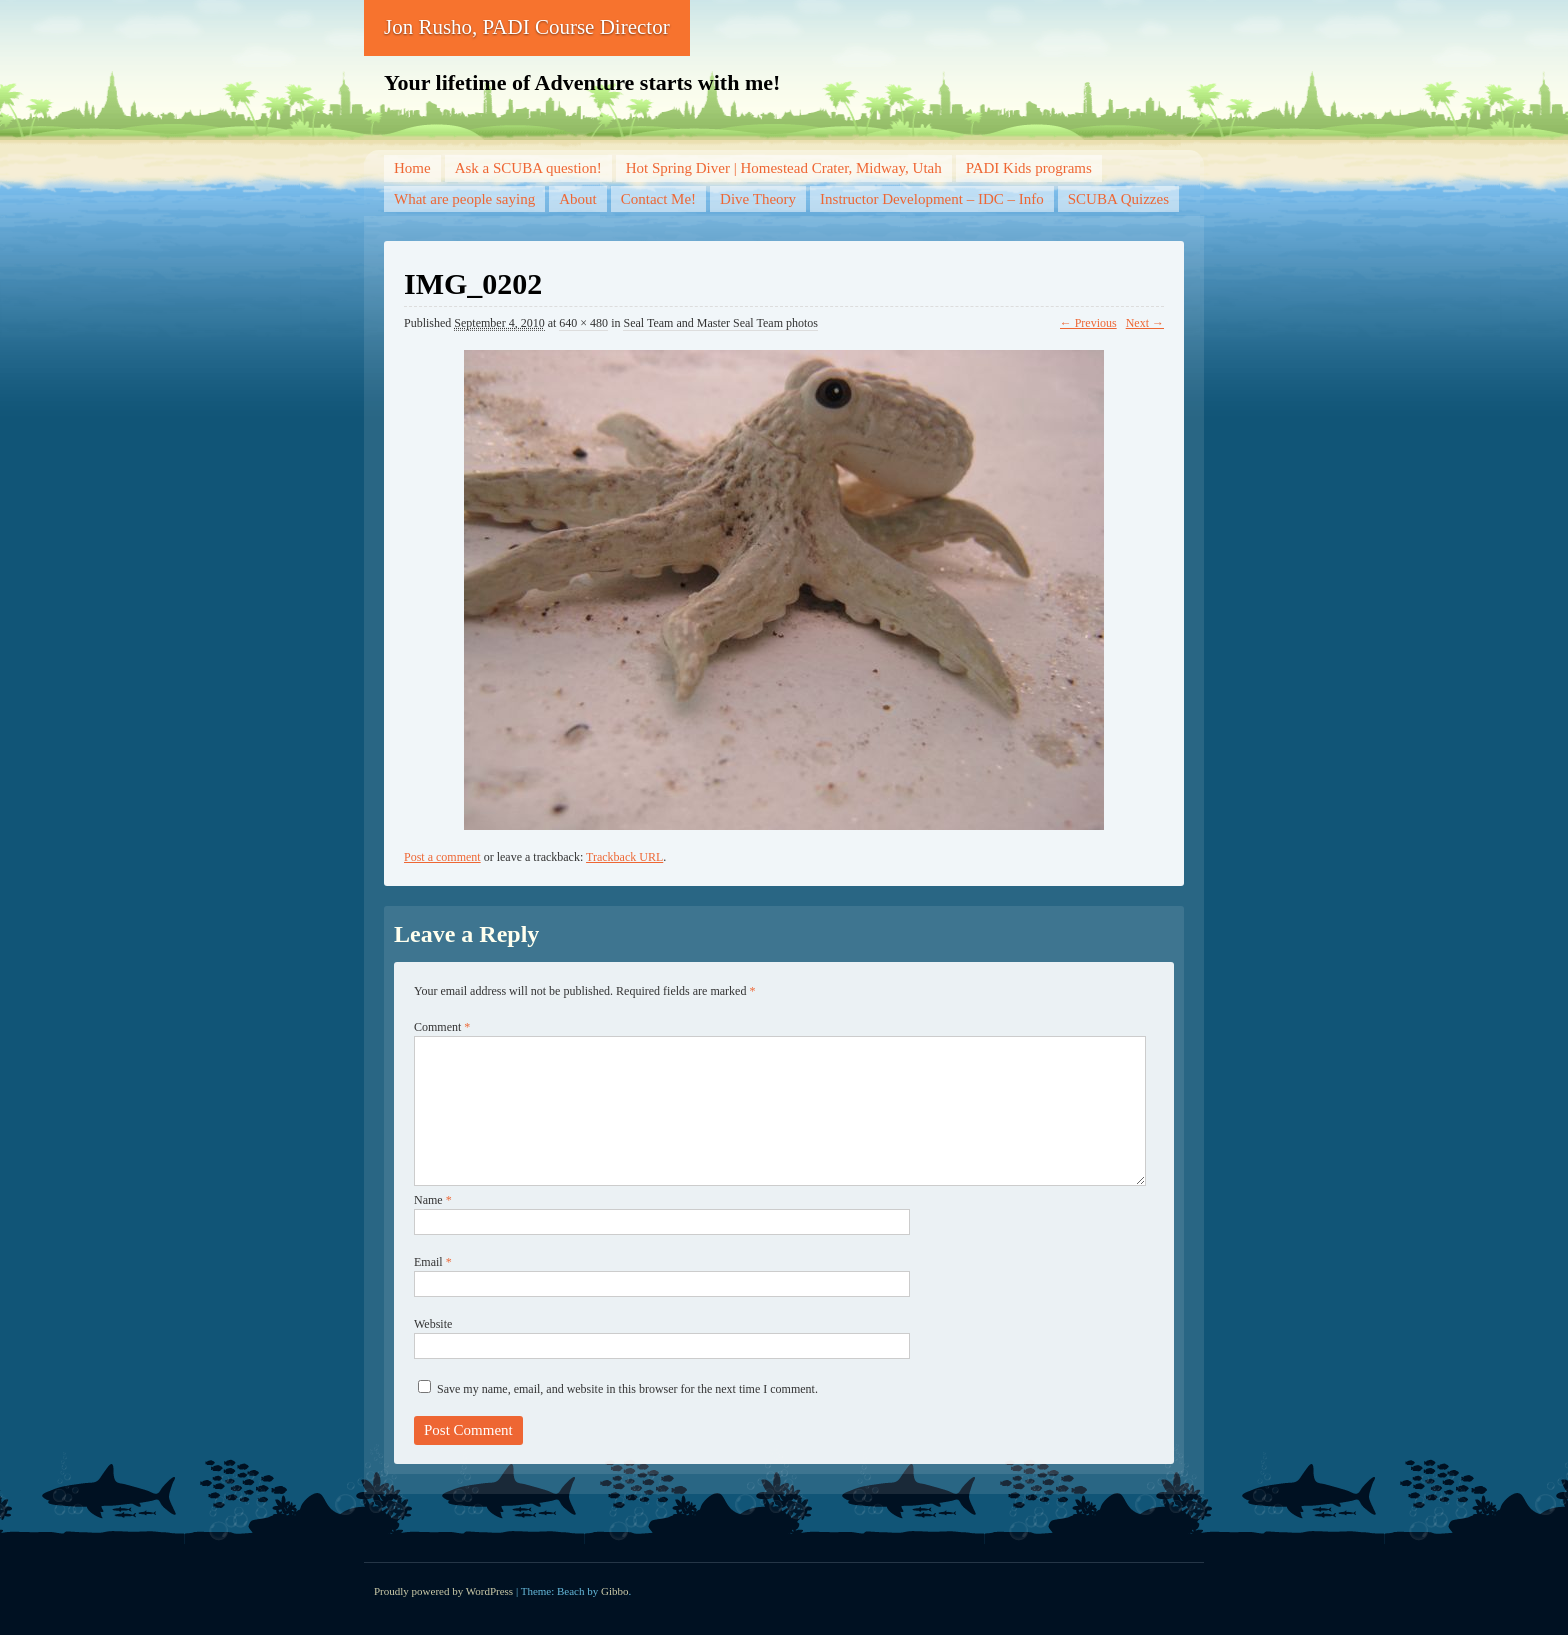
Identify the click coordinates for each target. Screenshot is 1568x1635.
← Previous (1088, 323)
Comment (442, 1027)
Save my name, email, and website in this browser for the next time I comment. (627, 1389)
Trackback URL (624, 857)
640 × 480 (583, 323)
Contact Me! (658, 199)
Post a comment (442, 857)
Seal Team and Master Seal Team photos (720, 323)
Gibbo (615, 1591)
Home (412, 168)
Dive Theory (758, 199)
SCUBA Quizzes (1118, 199)
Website (433, 1324)
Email (433, 1262)
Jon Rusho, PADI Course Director (527, 27)
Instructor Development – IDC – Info (932, 199)
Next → (1145, 323)
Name (433, 1200)
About (578, 199)
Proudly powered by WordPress (443, 1591)
